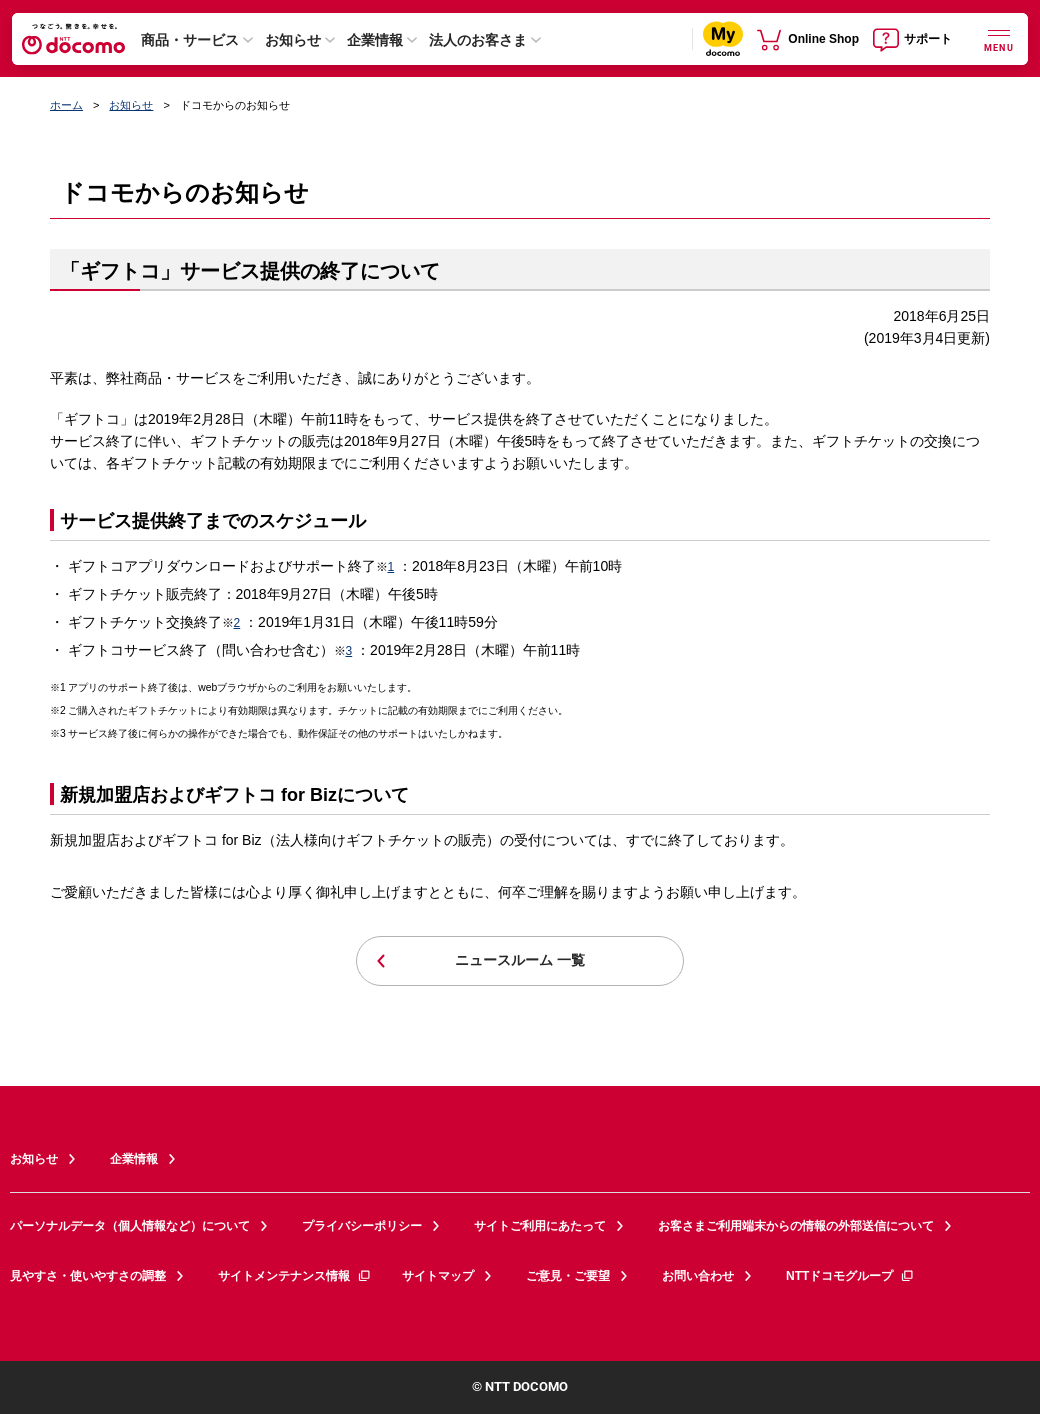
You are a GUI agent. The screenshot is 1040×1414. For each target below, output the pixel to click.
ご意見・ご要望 (568, 1276)
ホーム (66, 105)
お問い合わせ (698, 1276)
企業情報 (375, 40)
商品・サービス (190, 40)
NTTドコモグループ (850, 1276)
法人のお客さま (478, 40)
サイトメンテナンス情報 (295, 1276)
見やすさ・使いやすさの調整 (88, 1276)
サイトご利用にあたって (540, 1226)
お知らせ (293, 40)
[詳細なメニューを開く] (999, 38)
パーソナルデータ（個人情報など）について (130, 1226)
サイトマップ (438, 1276)
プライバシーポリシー (362, 1226)
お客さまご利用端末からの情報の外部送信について (796, 1226)
